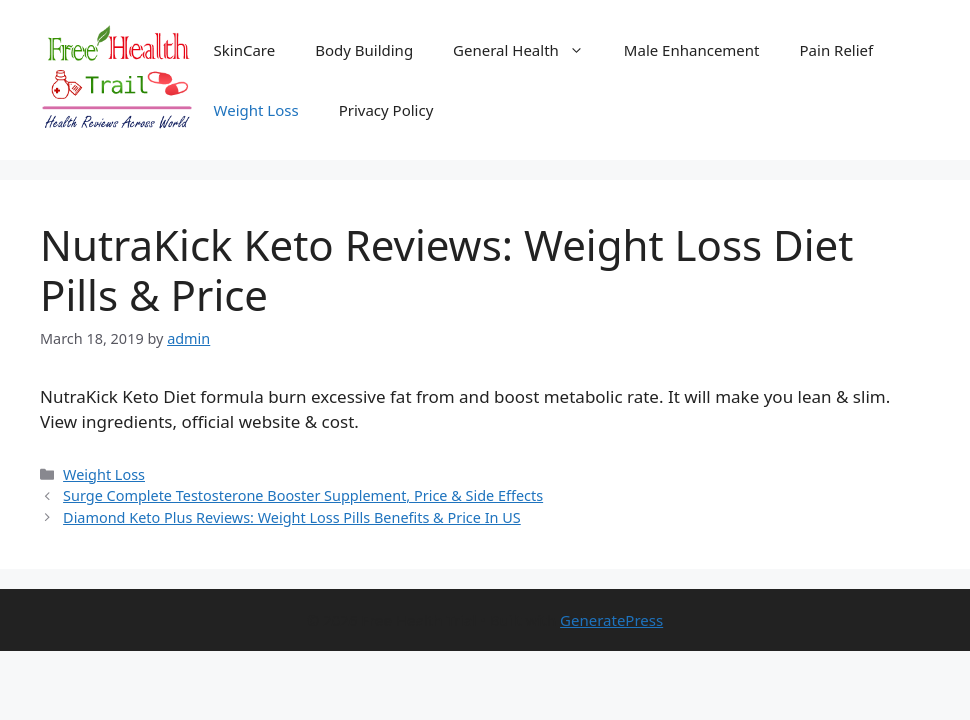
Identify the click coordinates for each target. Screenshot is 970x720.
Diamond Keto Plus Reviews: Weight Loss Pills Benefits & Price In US (292, 517)
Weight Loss (256, 110)
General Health (528, 50)
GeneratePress (611, 620)
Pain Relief (837, 50)
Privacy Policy (386, 110)
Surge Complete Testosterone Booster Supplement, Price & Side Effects (303, 495)
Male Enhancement (692, 50)
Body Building (364, 50)
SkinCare (245, 50)
